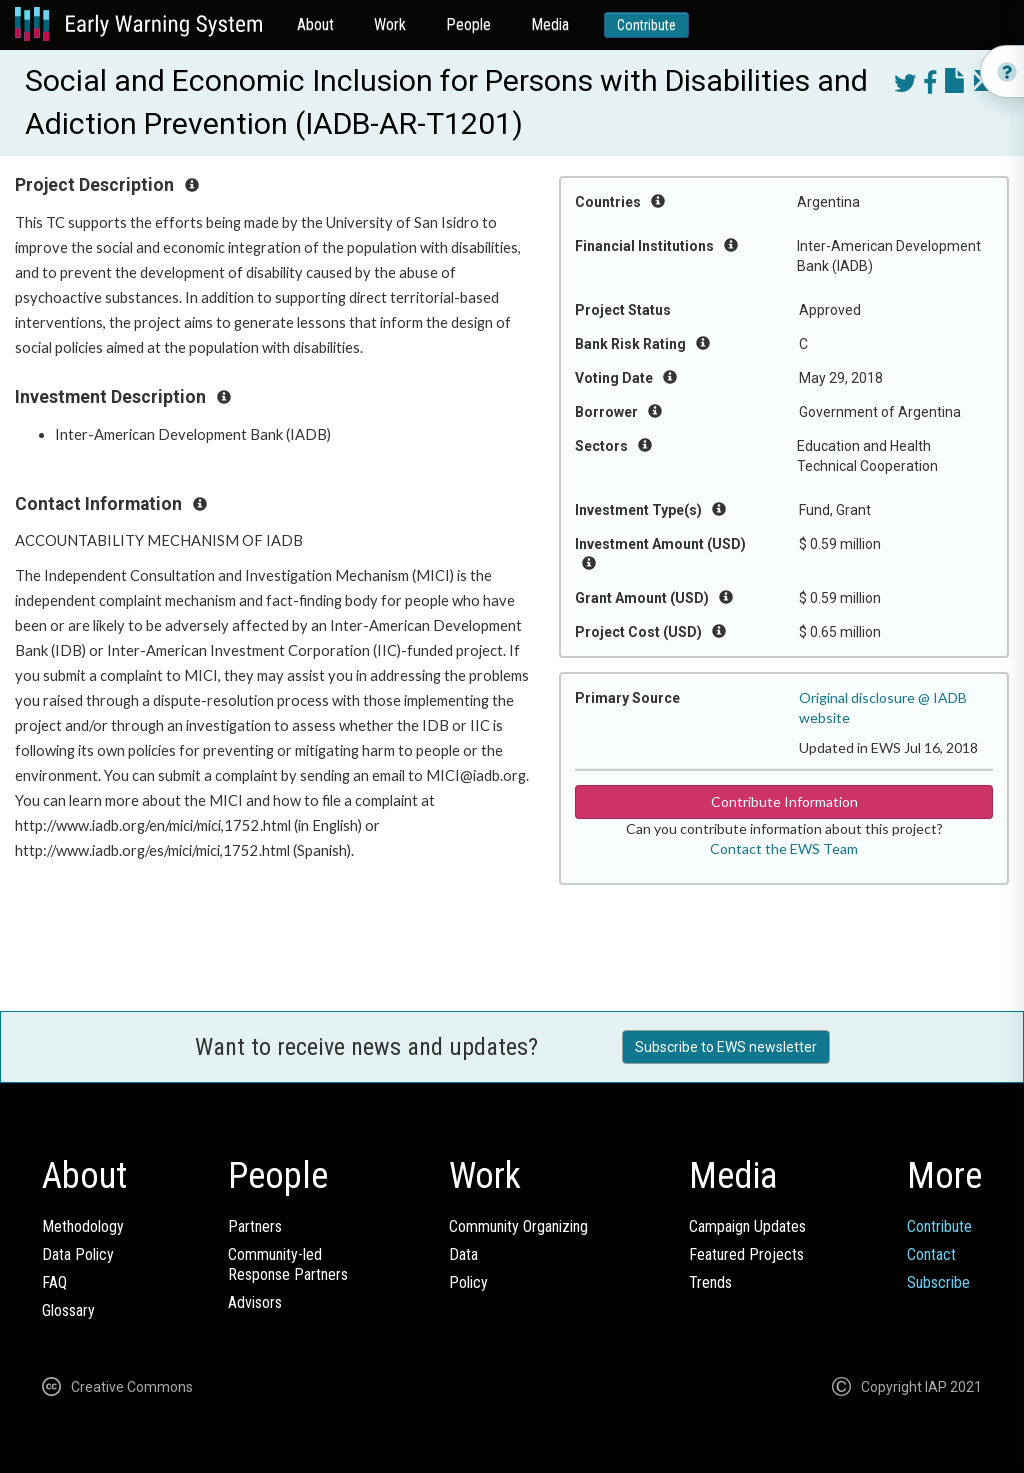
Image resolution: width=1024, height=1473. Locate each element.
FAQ (54, 1282)
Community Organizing (518, 1226)
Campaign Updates (747, 1226)
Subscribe (938, 1282)
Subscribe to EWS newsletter (726, 1047)
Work (390, 24)
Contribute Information (784, 801)
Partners (255, 1226)
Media (550, 24)
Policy (468, 1282)
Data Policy (78, 1254)
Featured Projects (746, 1254)
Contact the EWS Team (784, 848)
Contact (931, 1254)
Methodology (83, 1226)
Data (463, 1254)
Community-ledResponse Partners (288, 1264)
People (468, 24)
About (315, 24)
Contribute (646, 25)
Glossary (68, 1310)
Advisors (255, 1302)
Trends (710, 1282)
